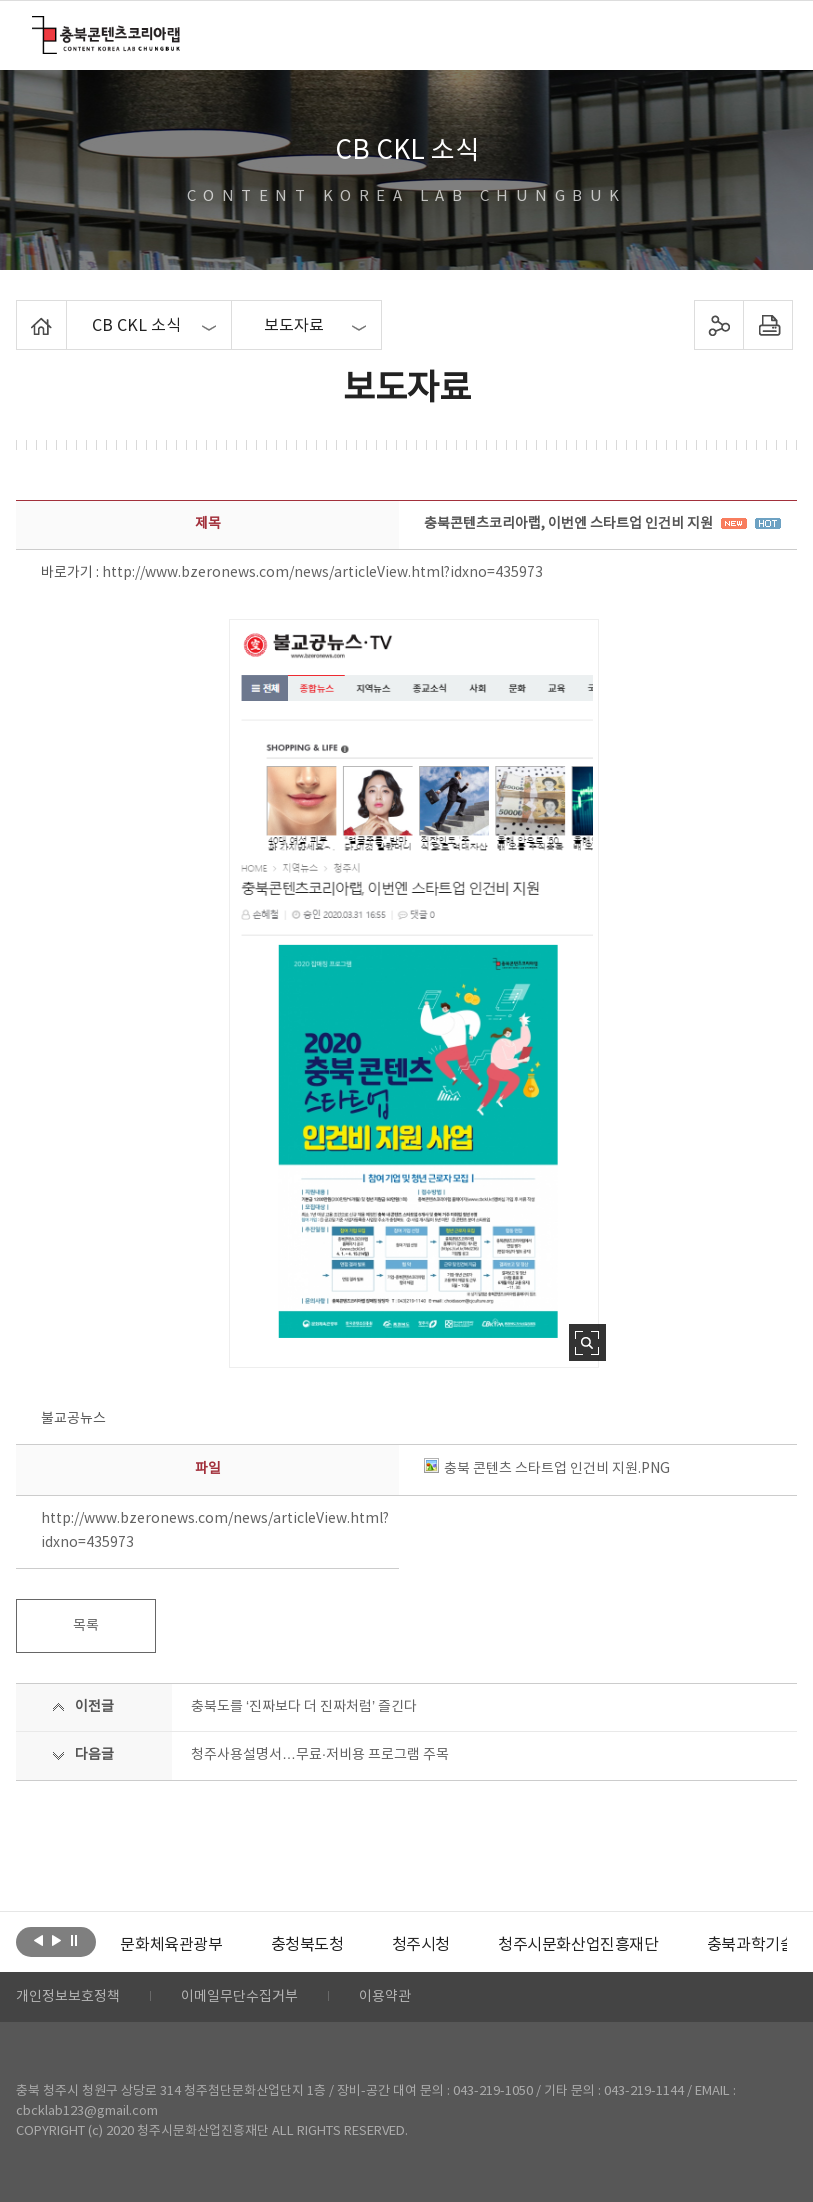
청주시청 (421, 1945)
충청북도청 (307, 1945)
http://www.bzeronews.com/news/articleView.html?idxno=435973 (322, 573)
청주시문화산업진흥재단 (578, 1945)
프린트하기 (767, 325)
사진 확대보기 (587, 1342)
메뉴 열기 (767, 34)
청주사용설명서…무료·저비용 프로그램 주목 (320, 1755)
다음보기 (56, 1940)
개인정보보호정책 (68, 1997)
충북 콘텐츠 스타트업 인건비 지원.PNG (547, 1469)
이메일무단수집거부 (239, 1997)
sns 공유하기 (718, 325)
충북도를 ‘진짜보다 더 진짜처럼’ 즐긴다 (304, 1707)
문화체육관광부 (171, 1945)
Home (21, 312)
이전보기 (38, 1940)
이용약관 (385, 1997)
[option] (171, 1945)
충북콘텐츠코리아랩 (36, 27)
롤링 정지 (74, 1940)
